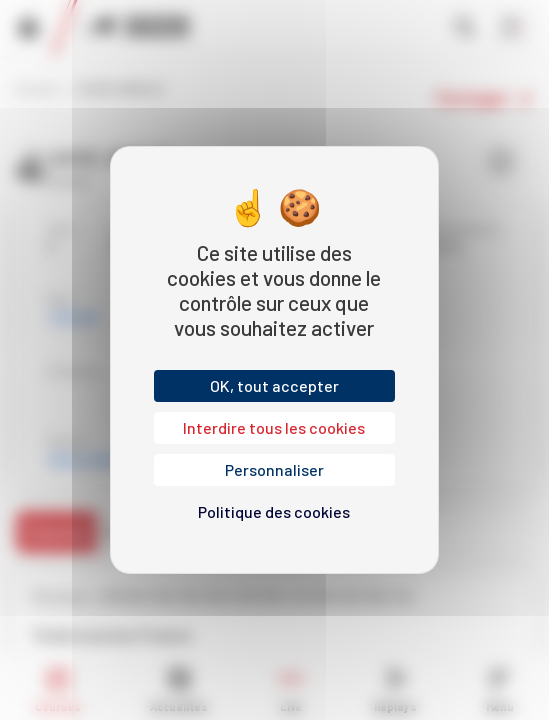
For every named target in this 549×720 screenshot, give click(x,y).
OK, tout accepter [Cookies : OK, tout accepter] (274, 385)
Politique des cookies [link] (274, 511)
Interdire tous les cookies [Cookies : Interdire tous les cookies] (274, 427)
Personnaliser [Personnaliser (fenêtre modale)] (274, 469)
